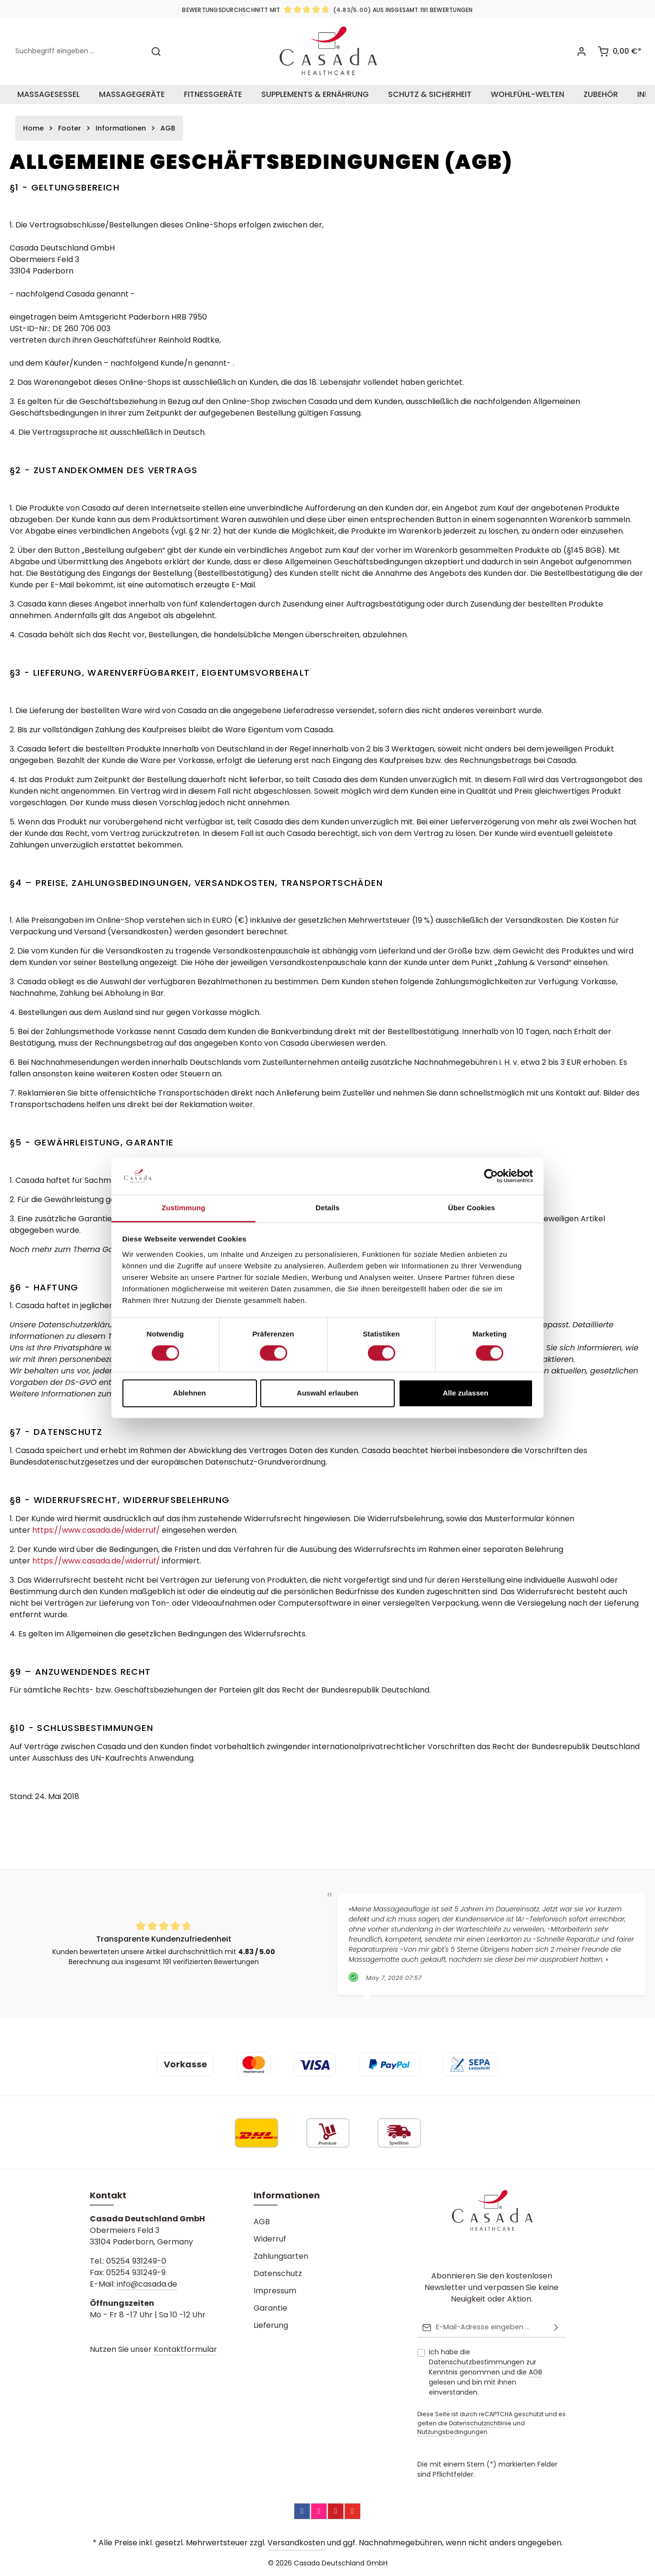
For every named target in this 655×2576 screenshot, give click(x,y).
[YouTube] (352, 2511)
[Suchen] (156, 51)
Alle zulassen (465, 1393)
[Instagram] (319, 2511)
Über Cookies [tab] (471, 1208)
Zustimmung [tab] (184, 1208)
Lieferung (271, 2325)
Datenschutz (278, 2273)
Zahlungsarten (281, 2256)
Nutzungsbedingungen (452, 2432)
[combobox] (78, 51)
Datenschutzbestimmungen (476, 2362)
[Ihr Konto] (581, 51)
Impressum (275, 2290)
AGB (262, 2221)
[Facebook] (302, 2511)
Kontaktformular (185, 2349)
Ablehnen (189, 1393)
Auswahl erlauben (327, 1393)
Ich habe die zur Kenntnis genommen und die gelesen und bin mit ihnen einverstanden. (485, 2372)
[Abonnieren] (556, 2327)
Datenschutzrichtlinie (480, 2423)
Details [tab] (327, 1208)
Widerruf (270, 2238)
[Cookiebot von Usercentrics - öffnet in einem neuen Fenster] (491, 1176)
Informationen (287, 2195)
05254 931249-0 (136, 2260)
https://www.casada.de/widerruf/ (96, 1530)
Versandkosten (296, 2542)
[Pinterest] (335, 2511)
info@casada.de (147, 2284)
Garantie (270, 2308)
